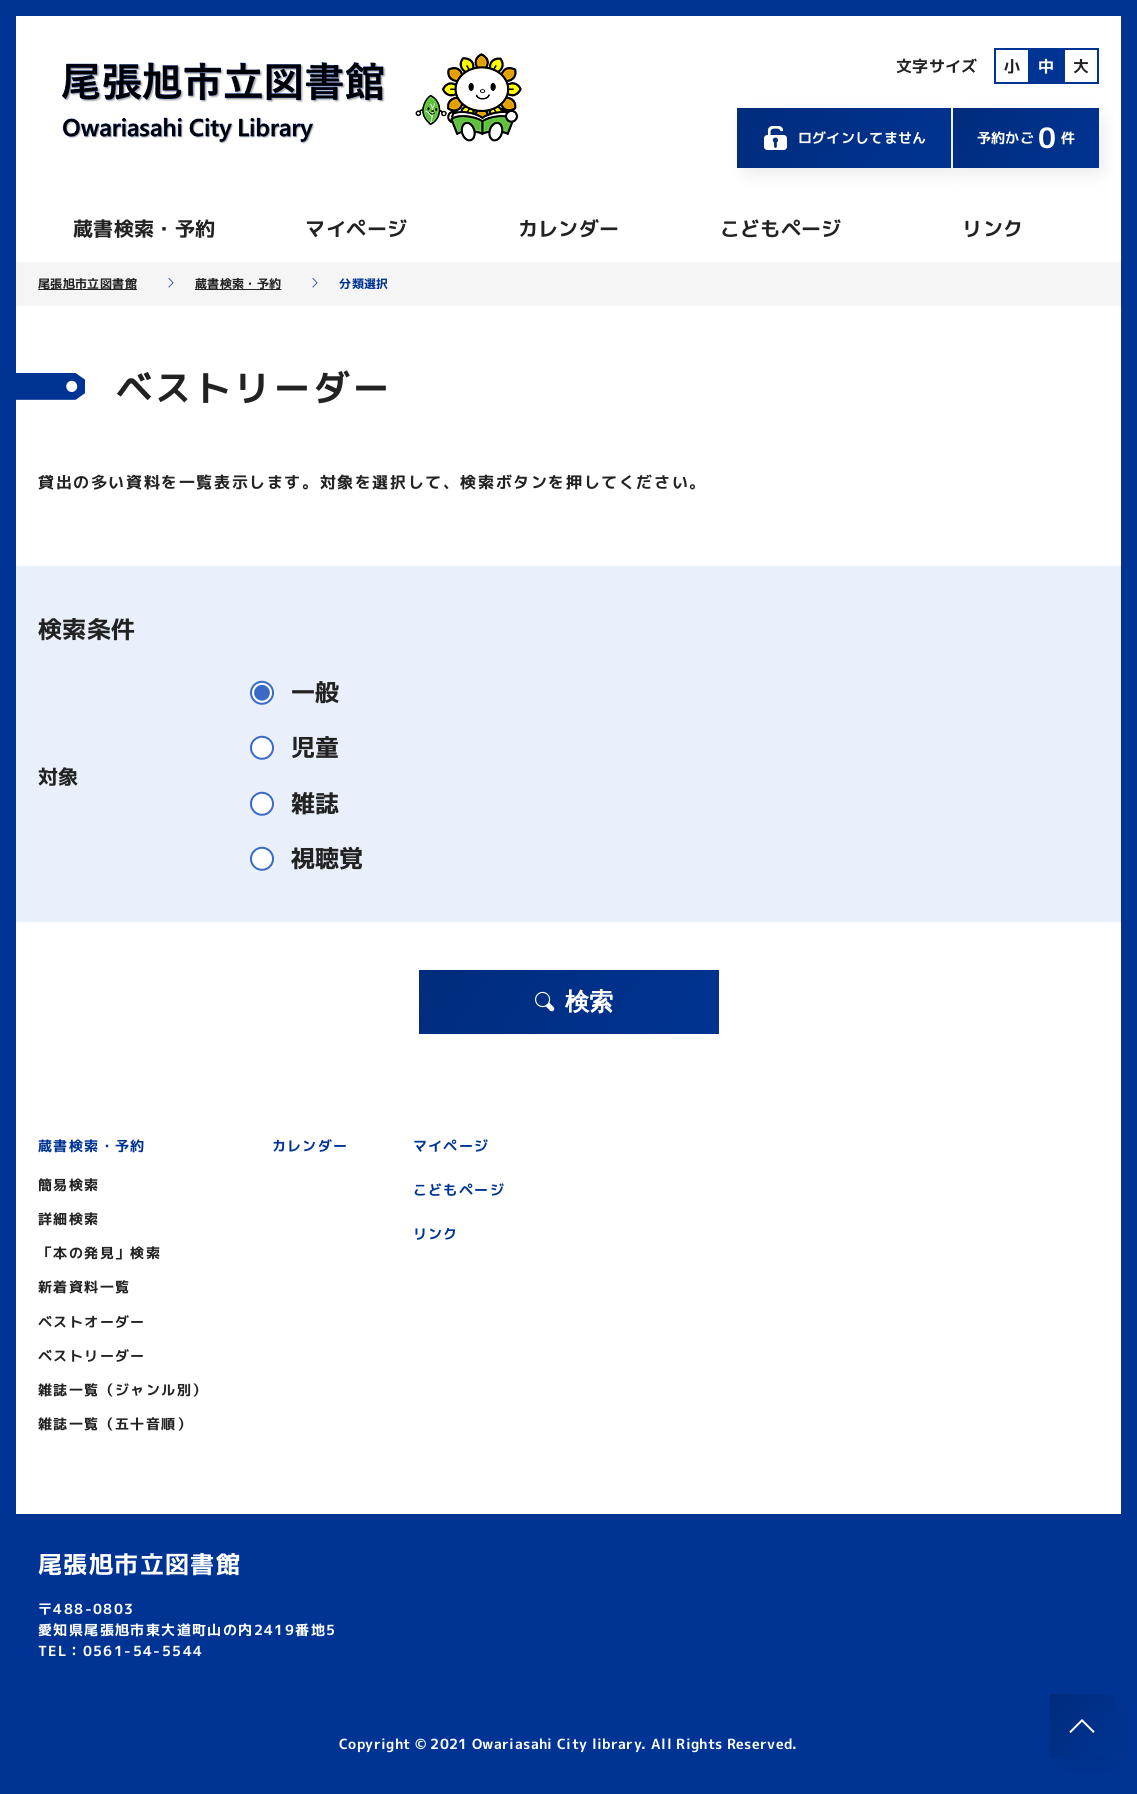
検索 (573, 1001)
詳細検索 (69, 1218)
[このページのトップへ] (1082, 1726)
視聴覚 (315, 858)
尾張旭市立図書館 (87, 284)
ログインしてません (844, 138)
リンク (992, 228)
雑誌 (303, 803)
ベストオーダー (92, 1321)
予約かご (1026, 137)
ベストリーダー (92, 1355)
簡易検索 (69, 1184)
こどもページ (781, 228)
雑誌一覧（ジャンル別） (122, 1389)
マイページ (356, 228)
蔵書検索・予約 (144, 228)
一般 (303, 692)
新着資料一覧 (84, 1286)
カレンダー (569, 228)
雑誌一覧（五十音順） (115, 1423)
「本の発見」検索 (99, 1252)
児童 (303, 747)
